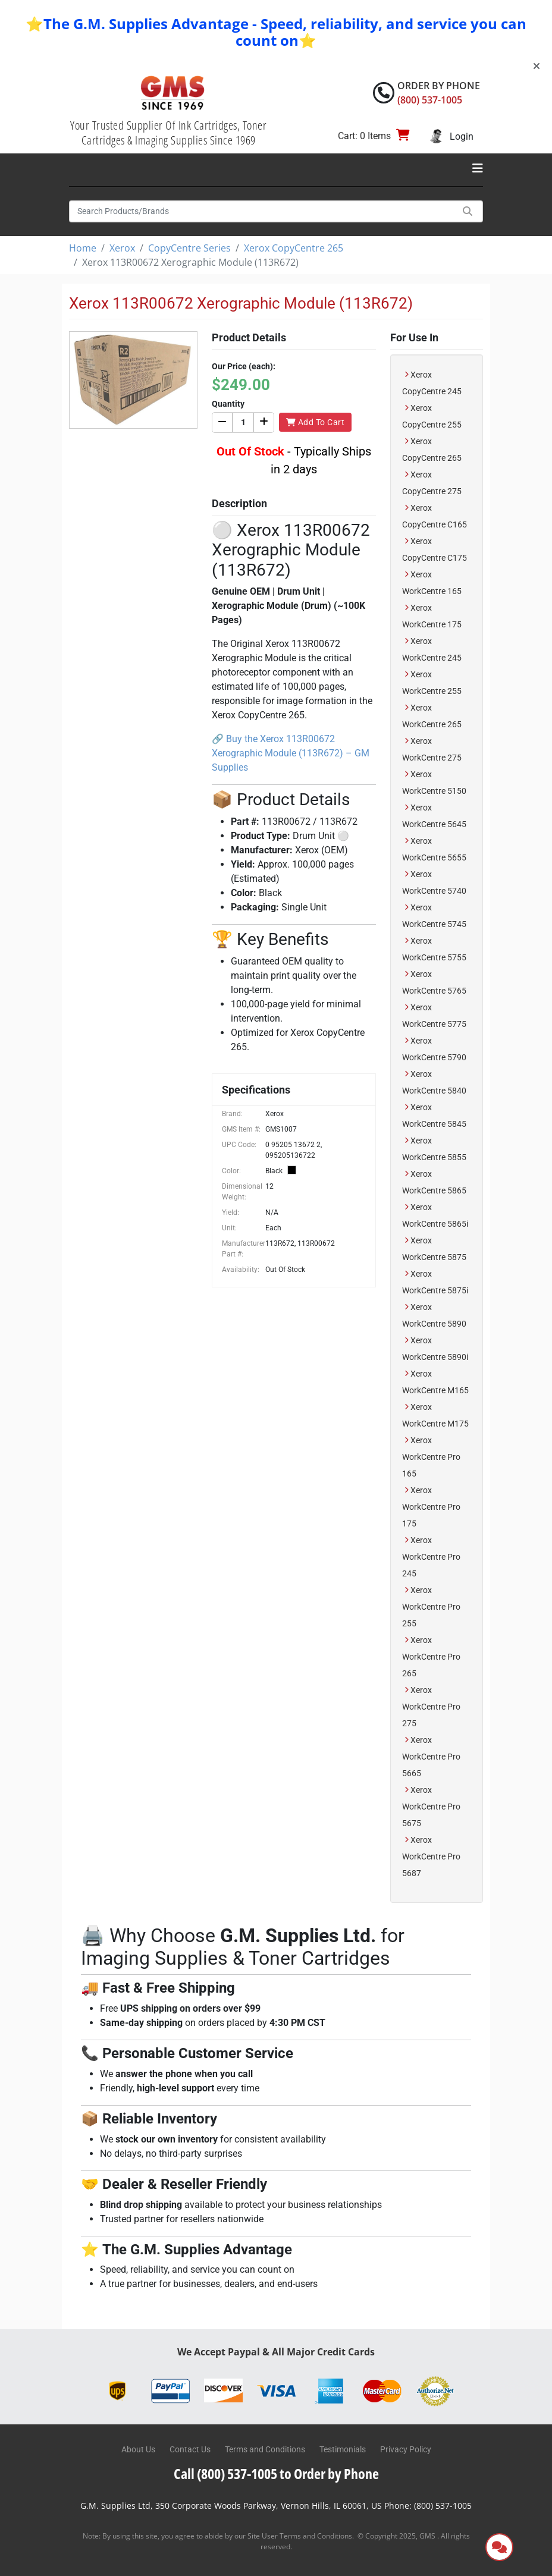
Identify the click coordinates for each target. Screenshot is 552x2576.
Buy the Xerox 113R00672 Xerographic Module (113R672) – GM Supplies (290, 753)
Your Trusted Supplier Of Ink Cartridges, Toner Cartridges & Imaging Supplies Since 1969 (168, 132)
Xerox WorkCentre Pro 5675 (431, 1806)
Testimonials (342, 2449)
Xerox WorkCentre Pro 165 (431, 1456)
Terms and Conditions (265, 2449)
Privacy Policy (405, 2449)
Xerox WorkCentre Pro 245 (431, 1556)
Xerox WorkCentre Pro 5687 (431, 1856)
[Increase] (263, 422)
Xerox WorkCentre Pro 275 (431, 1706)
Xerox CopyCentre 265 (293, 248)
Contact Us (190, 2449)
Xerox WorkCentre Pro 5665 (431, 1756)
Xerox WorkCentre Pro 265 (431, 1656)
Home (82, 248)
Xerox (122, 248)
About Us (138, 2449)
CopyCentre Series (189, 248)
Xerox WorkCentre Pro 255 (431, 1606)
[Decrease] (222, 422)
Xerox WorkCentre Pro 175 (431, 1506)
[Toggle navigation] (477, 168)
